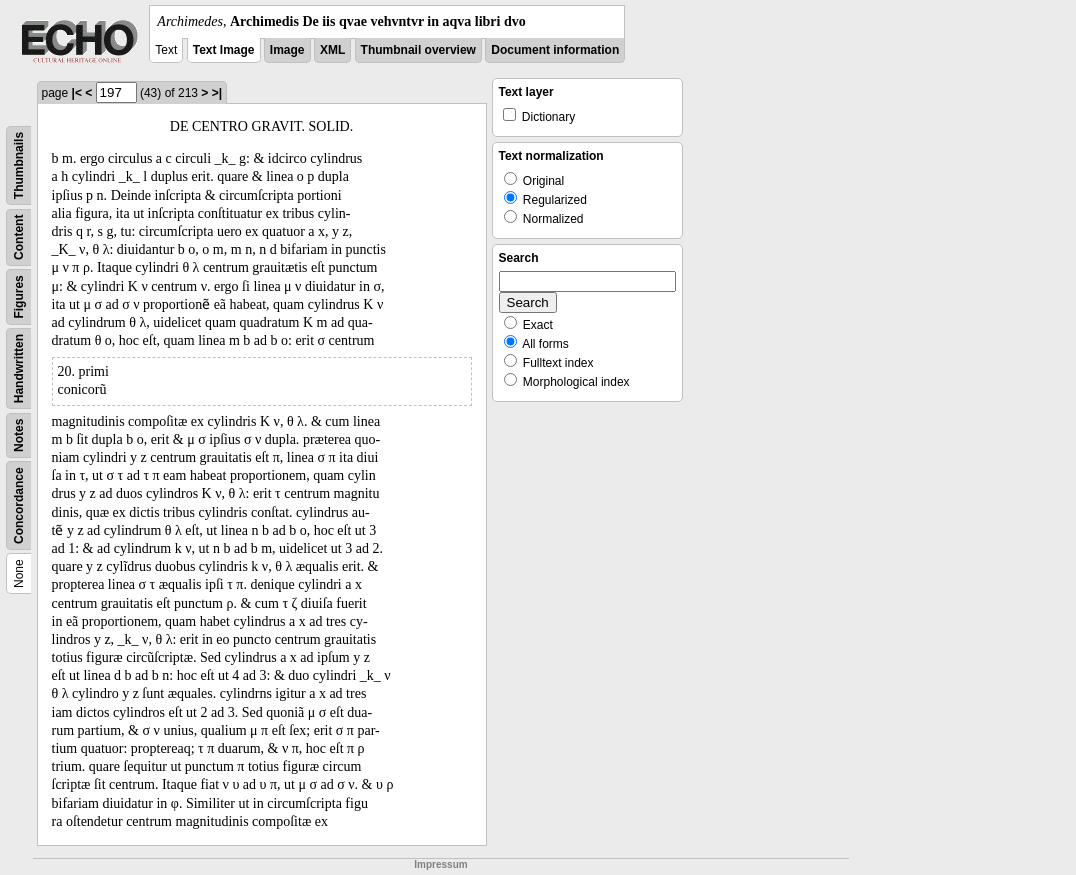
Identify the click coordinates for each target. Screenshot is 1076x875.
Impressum (440, 864)
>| (217, 93)
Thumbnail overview (418, 50)
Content (19, 237)
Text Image (224, 50)
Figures (19, 296)
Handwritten (19, 368)
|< (77, 93)
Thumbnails (19, 165)
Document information (555, 50)
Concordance (19, 505)
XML (332, 50)
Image (287, 50)
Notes (19, 435)
